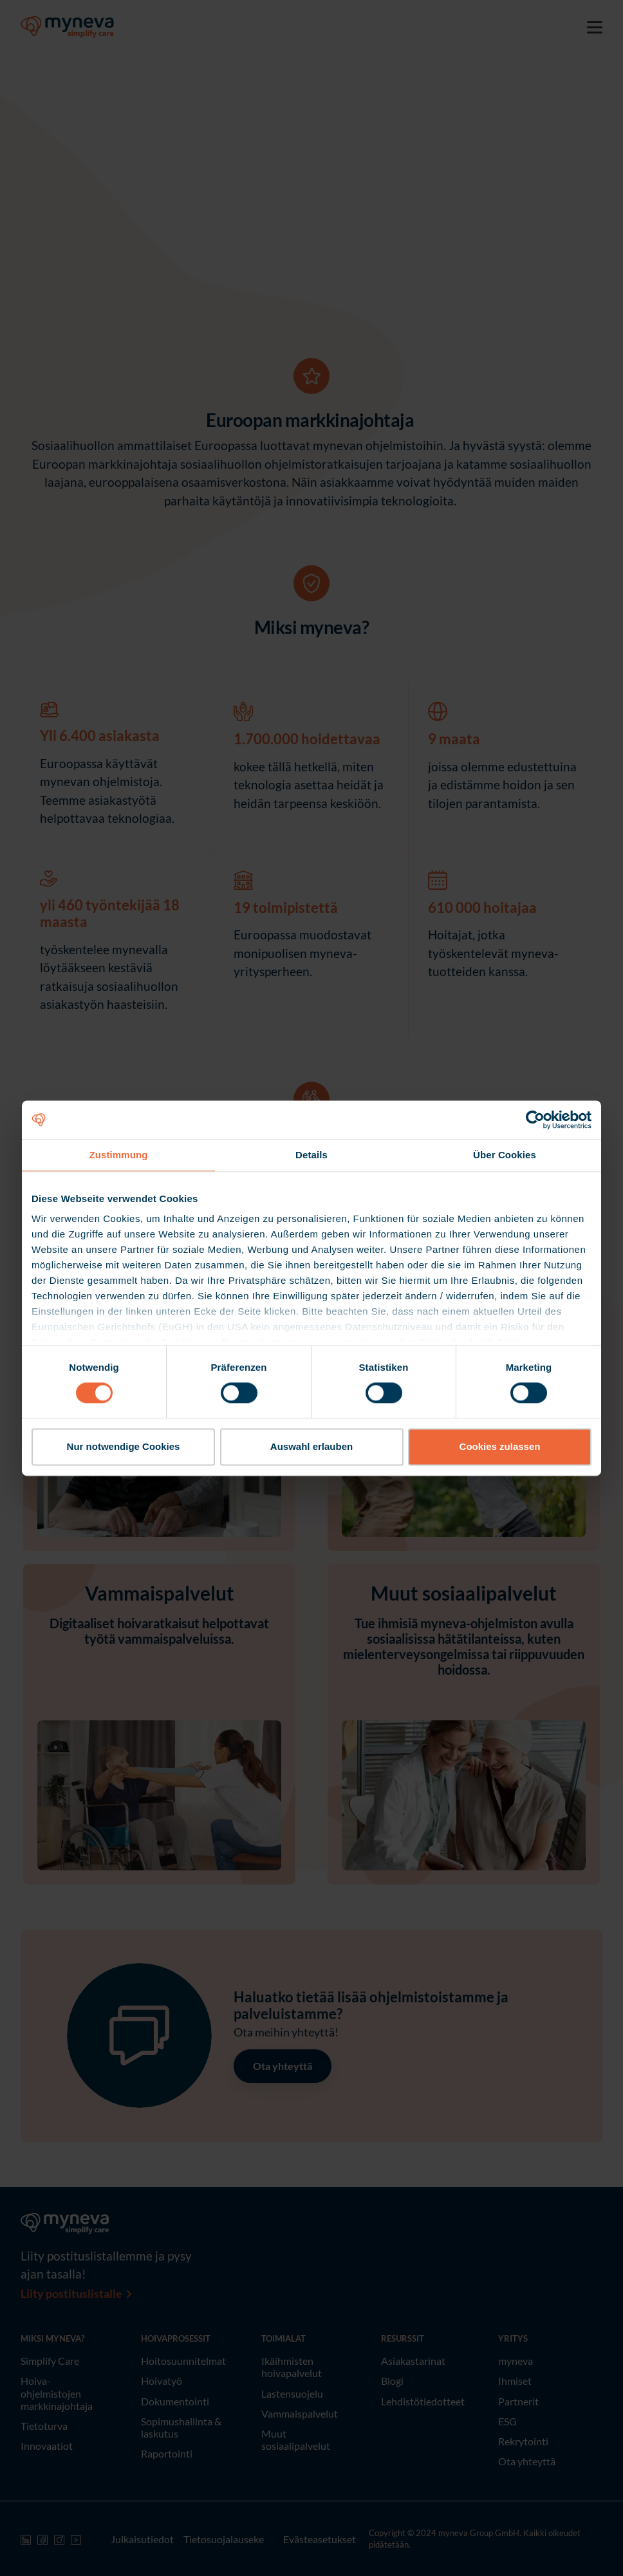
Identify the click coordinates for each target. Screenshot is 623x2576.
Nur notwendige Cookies (123, 1446)
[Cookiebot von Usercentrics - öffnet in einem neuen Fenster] (535, 1119)
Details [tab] (311, 1154)
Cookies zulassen (500, 1446)
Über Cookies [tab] (504, 1154)
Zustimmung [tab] (118, 1154)
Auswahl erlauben (311, 1446)
